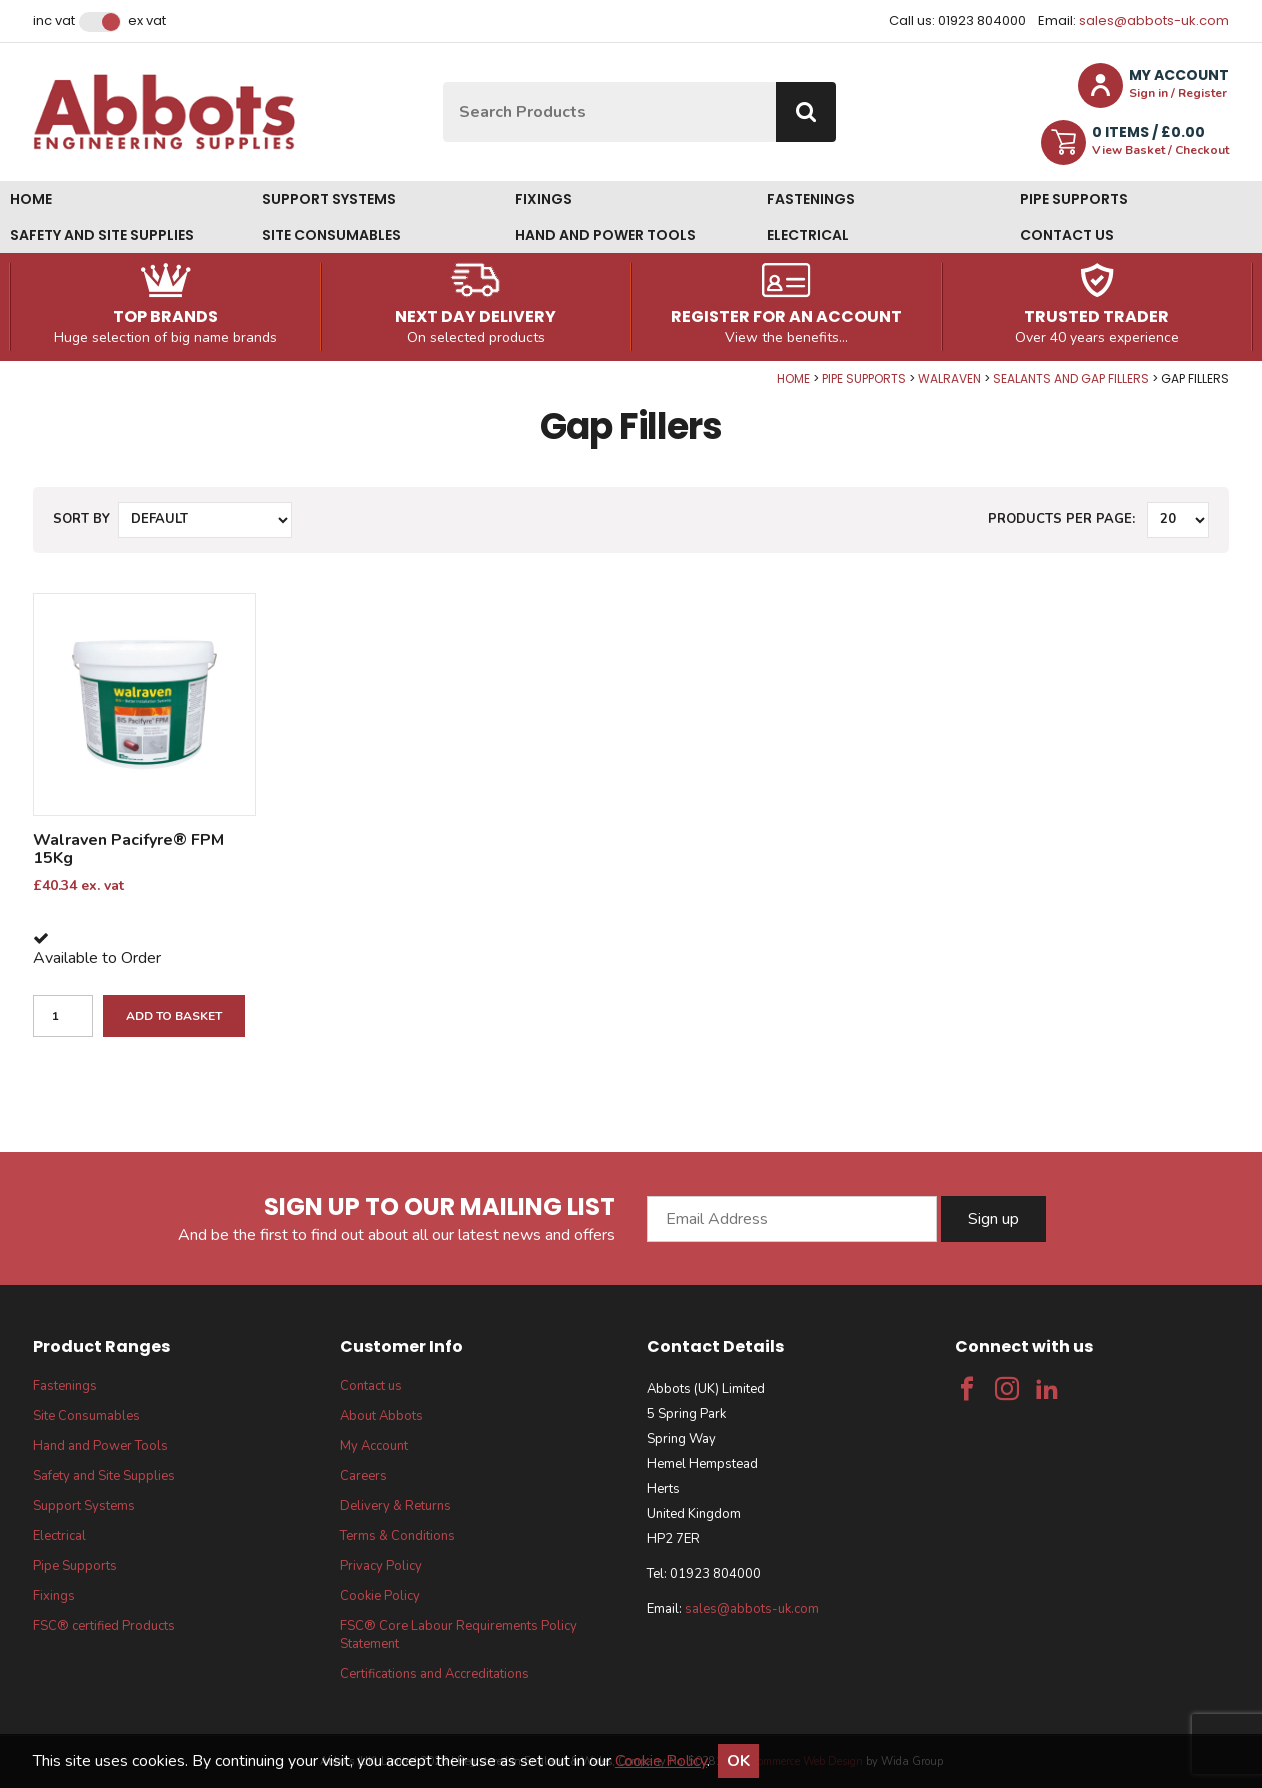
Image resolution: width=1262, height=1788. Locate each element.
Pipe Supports (1074, 199)
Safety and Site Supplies (102, 235)
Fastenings (811, 199)
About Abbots (381, 1416)
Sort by (81, 519)
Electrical (808, 235)
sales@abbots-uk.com (1154, 20)
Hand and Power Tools (605, 235)
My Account (374, 1446)
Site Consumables (331, 235)
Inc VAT (54, 21)
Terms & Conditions (397, 1536)
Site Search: (443, 82)
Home (31, 199)
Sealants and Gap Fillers (1071, 378)
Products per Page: (1061, 519)
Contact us (1067, 235)
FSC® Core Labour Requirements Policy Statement (458, 1635)
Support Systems (329, 199)
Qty (0, 371)
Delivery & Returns (395, 1506)
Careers (363, 1476)
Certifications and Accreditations (434, 1674)
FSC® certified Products (104, 1626)
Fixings (543, 199)
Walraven (949, 378)
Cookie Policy (380, 1596)
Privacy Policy (381, 1566)
